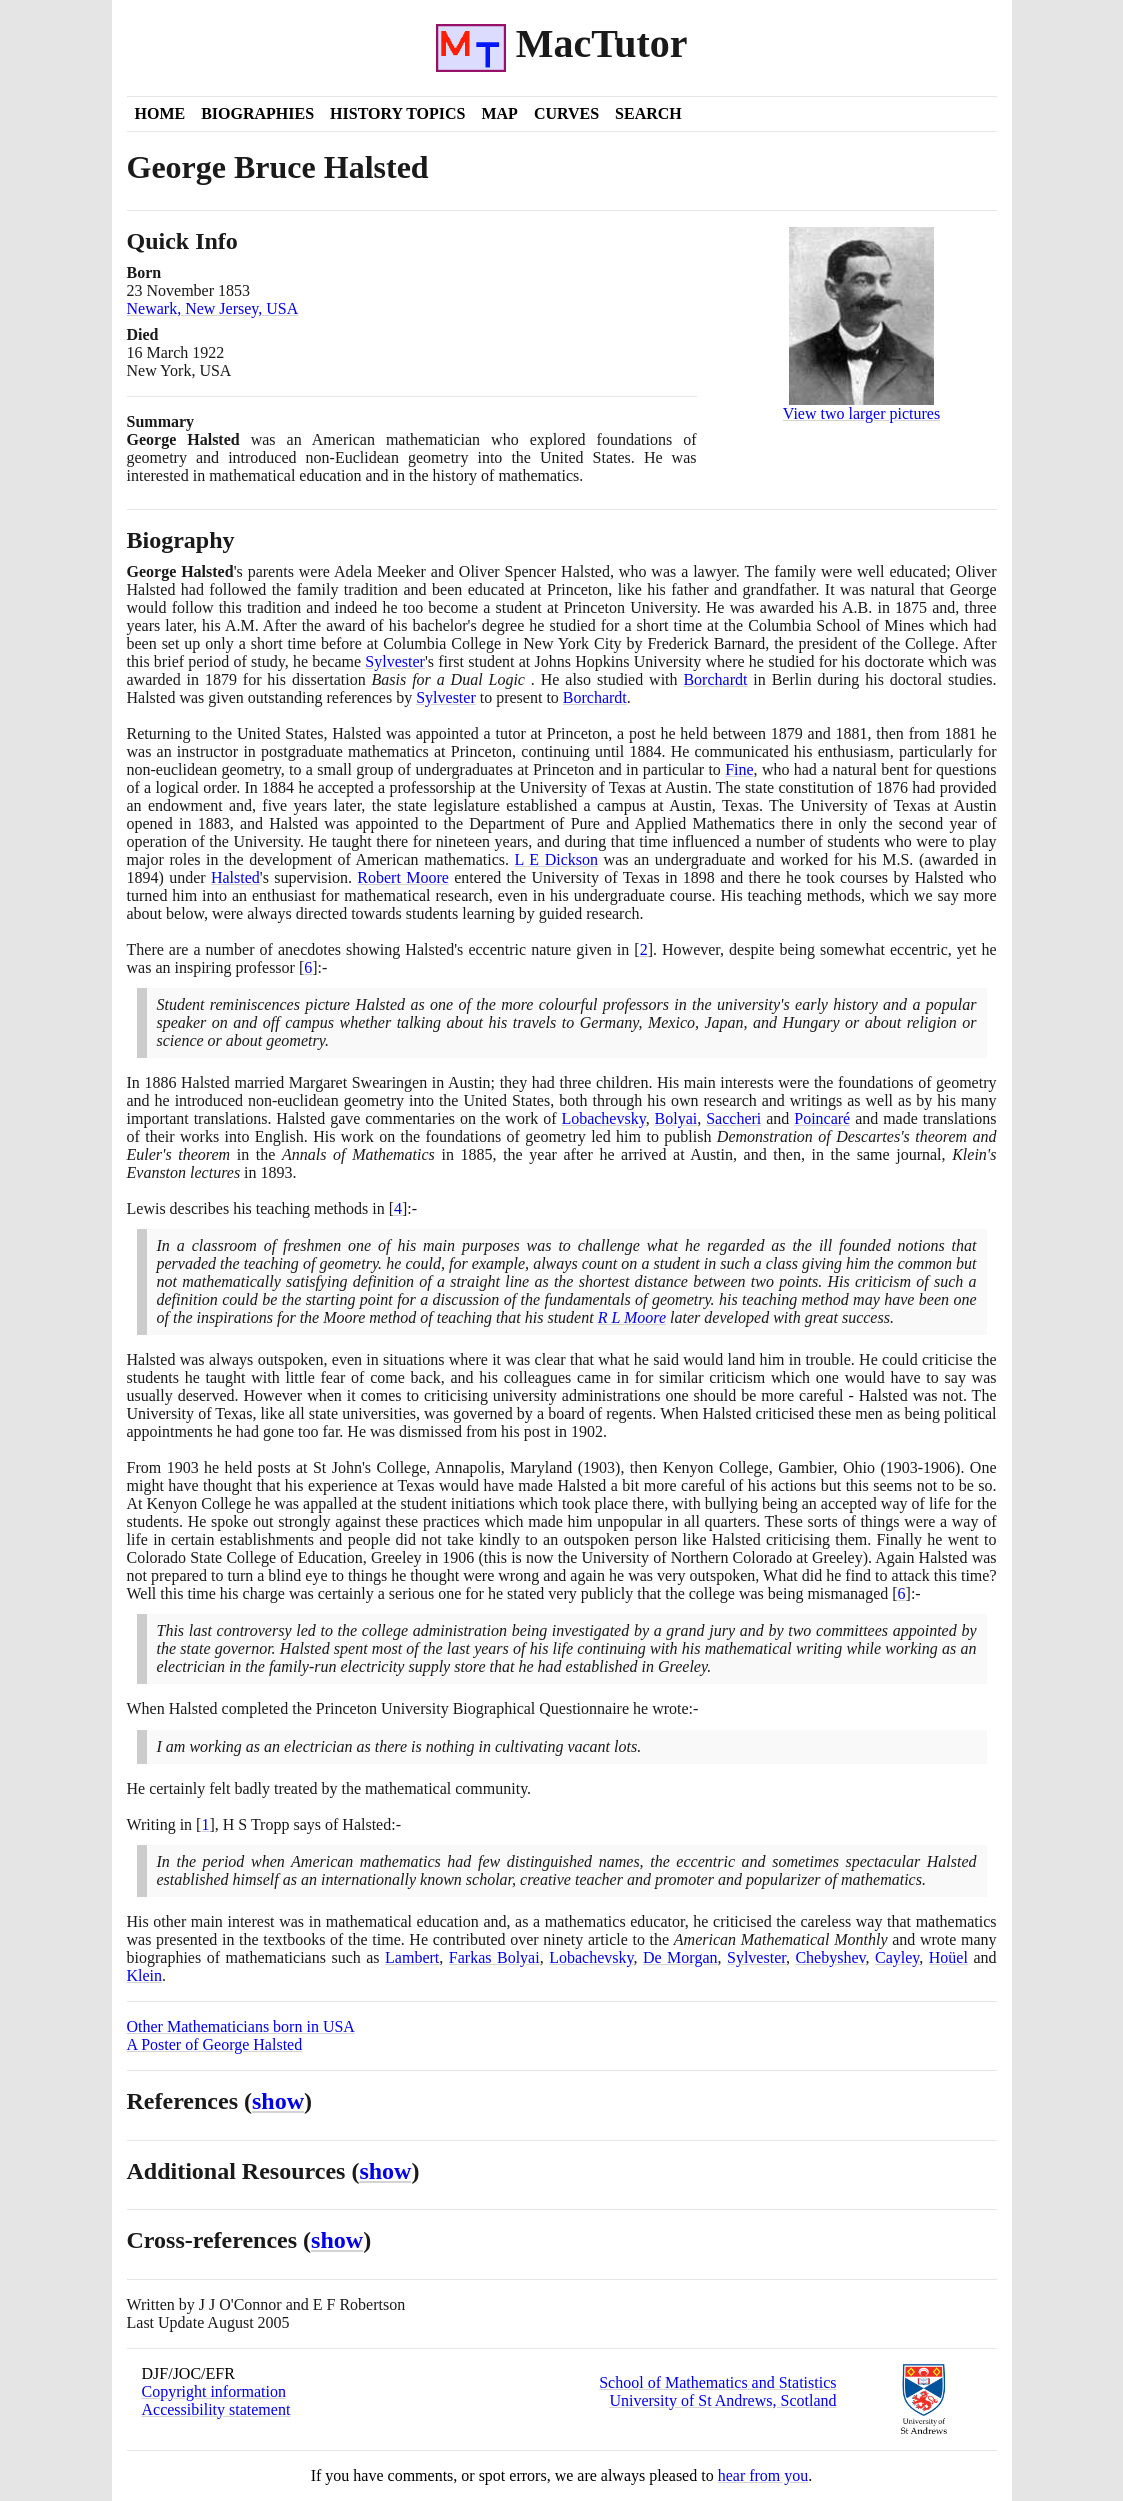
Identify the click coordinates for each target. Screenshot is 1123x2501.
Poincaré (822, 1118)
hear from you (763, 2475)
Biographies (257, 113)
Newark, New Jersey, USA (213, 308)
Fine (739, 769)
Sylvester (395, 661)
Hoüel (948, 1957)
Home (160, 113)
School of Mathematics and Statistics (717, 2382)
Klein (145, 1975)
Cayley (897, 1957)
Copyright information (214, 2391)
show (278, 2101)
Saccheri (733, 1118)
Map (499, 113)
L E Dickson (556, 859)
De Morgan (680, 1957)
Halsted (235, 877)
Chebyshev (830, 1957)
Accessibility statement (216, 2409)
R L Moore (632, 1317)
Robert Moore (403, 877)
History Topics (397, 113)
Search (648, 113)
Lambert (412, 1957)
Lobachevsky (603, 1118)
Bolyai (676, 1118)
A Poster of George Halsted (215, 2044)
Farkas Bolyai (494, 1957)
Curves (566, 113)
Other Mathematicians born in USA (241, 2026)
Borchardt (715, 679)
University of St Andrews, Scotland (722, 2400)
